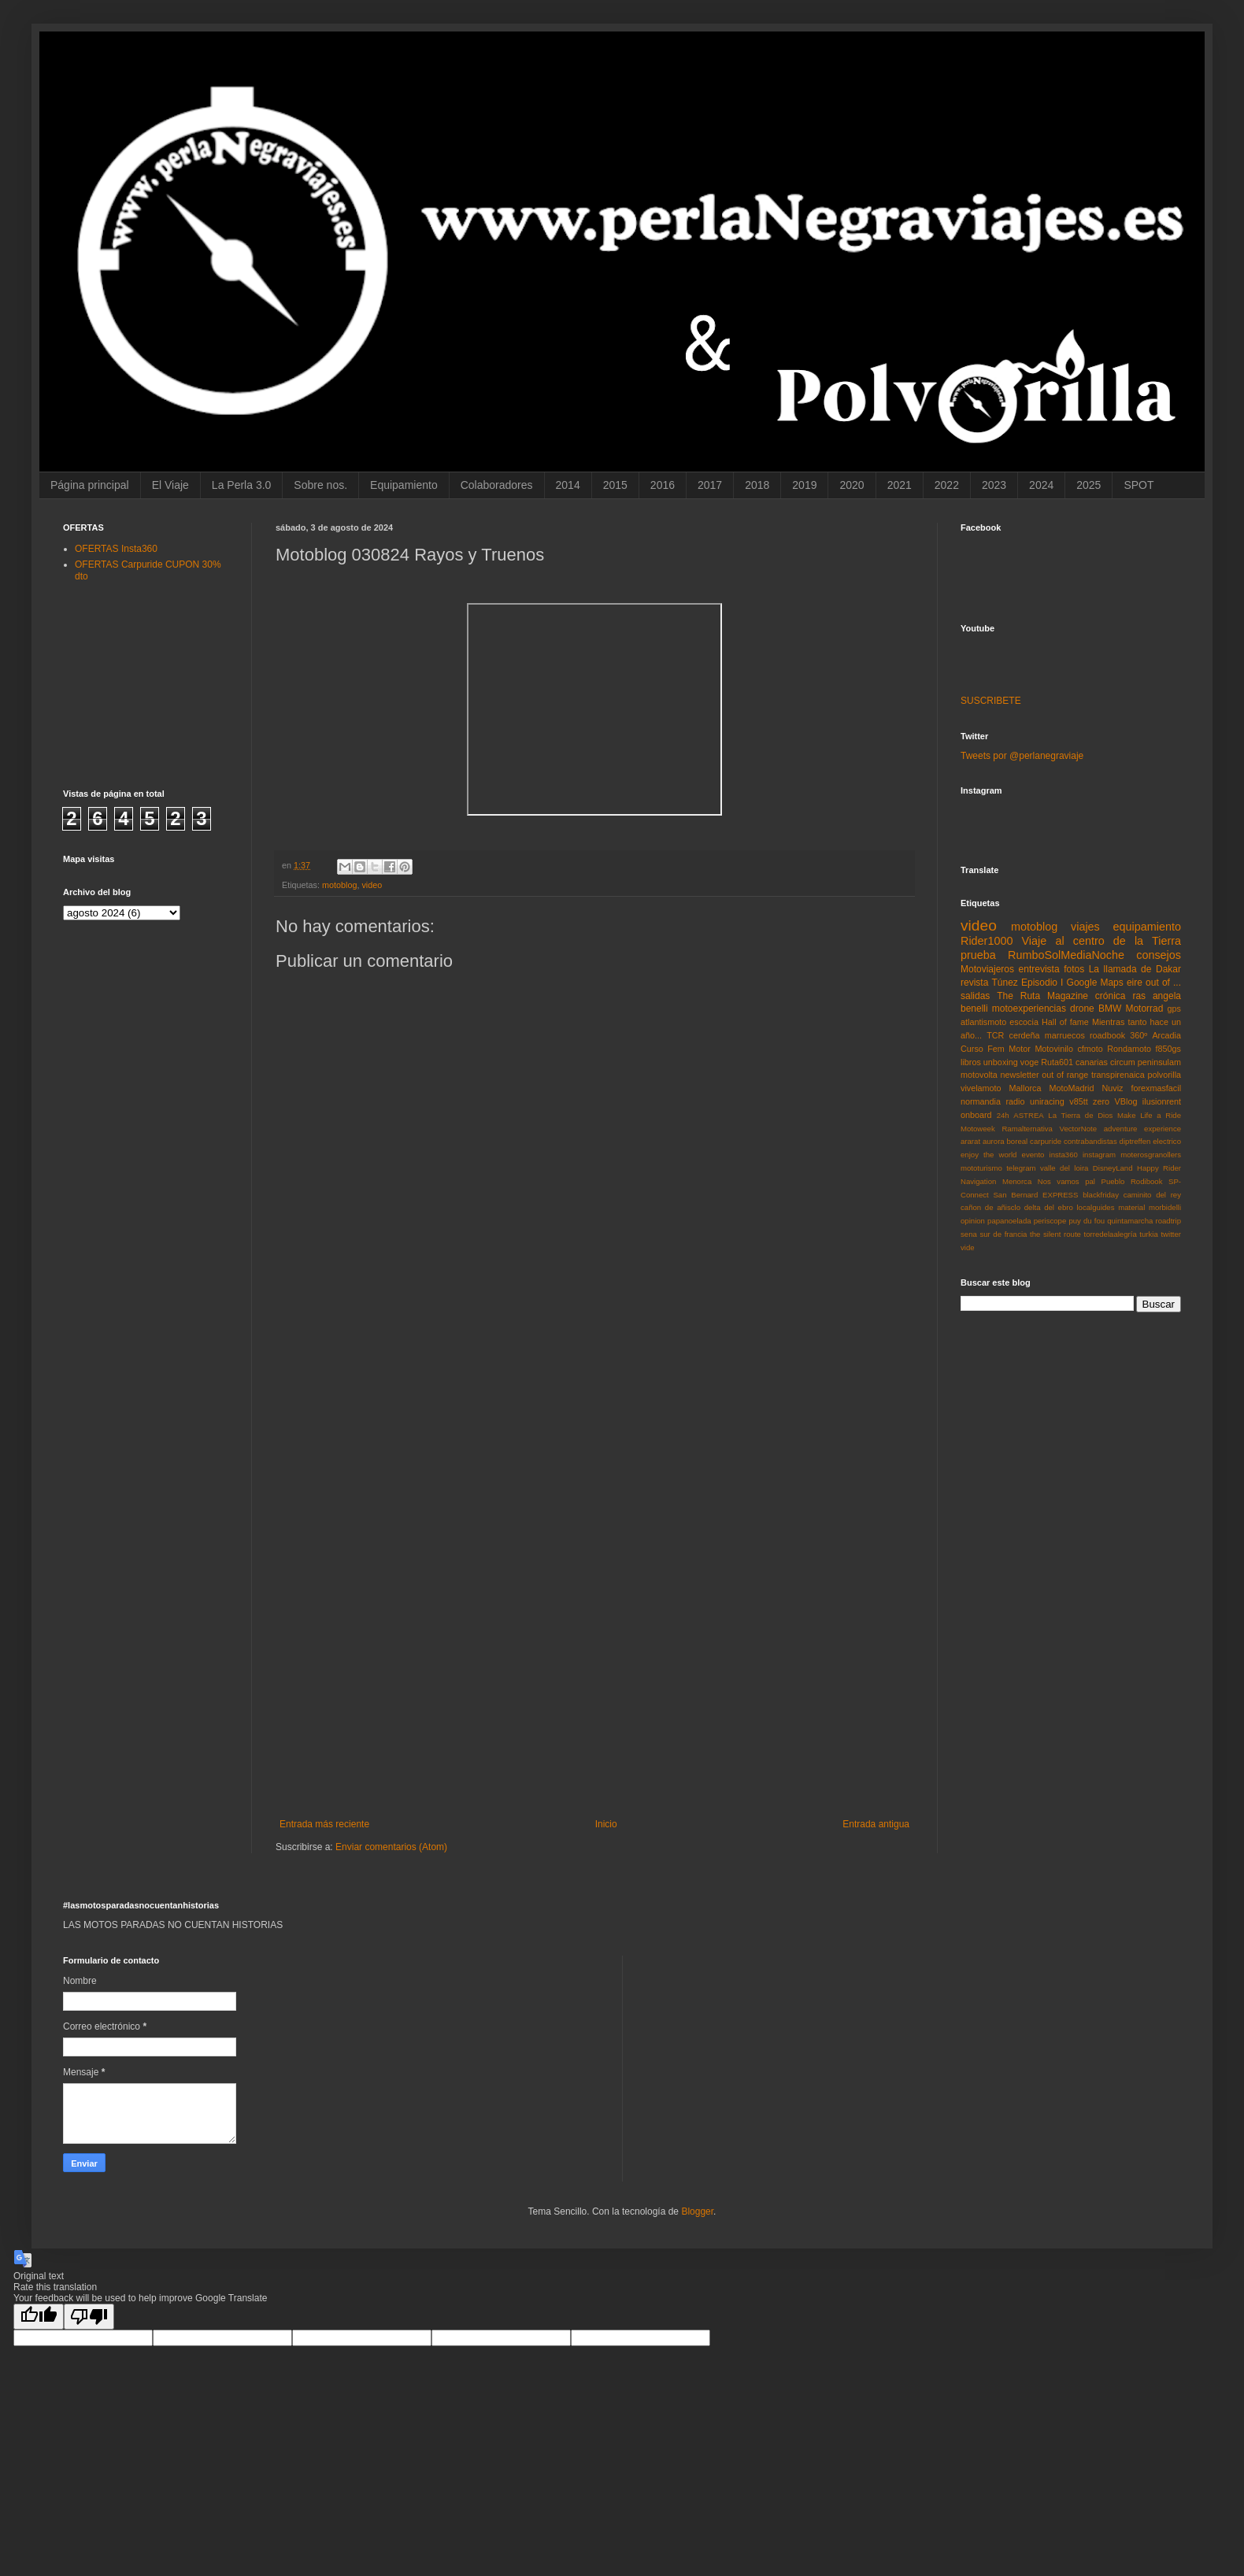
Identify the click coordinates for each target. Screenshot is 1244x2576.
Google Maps (1095, 982)
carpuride (1045, 1141)
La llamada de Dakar (1135, 969)
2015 (615, 485)
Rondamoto (1129, 1048)
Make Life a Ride (1149, 1115)
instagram (1099, 1154)
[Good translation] (38, 2317)
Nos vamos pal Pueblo (1081, 1181)
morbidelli (1165, 1207)
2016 (662, 485)
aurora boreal (1005, 1141)
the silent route (1055, 1234)
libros (971, 1062)
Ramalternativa (1027, 1128)
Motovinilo (1054, 1048)
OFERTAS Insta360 (116, 548)
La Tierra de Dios (1080, 1115)
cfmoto (1089, 1048)
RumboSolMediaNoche (1066, 955)
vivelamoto (981, 1088)
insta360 (1064, 1154)
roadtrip (1168, 1220)
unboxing (1000, 1062)
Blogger (697, 2211)
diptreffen (1135, 1141)
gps (1174, 1008)
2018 (757, 485)
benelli (974, 1008)
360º (1138, 1035)
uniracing (1047, 1101)
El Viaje (170, 485)
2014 (568, 485)
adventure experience (1142, 1128)
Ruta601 (1057, 1062)
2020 (851, 485)
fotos (1074, 969)
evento (1033, 1154)
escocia (1024, 1022)
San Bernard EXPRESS (1035, 1194)
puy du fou (1086, 1220)
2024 (1041, 485)
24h (1003, 1115)
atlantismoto (983, 1022)
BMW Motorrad (1131, 1008)
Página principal (89, 485)
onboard (976, 1115)
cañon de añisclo (990, 1207)
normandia (981, 1101)
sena (969, 1234)
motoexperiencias (1029, 1008)
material (1131, 1207)
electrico (1167, 1141)
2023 (994, 485)
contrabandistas (1090, 1141)
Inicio (606, 1824)
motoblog (339, 885)
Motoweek (978, 1128)
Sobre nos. (320, 485)
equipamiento (1147, 926)
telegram (1020, 1168)
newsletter (1019, 1074)
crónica (1110, 995)
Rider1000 (987, 941)
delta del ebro (1048, 1207)
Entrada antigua (875, 1824)
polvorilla (1164, 1074)
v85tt (1078, 1101)
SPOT (1138, 485)
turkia (1148, 1234)
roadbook (1107, 1035)
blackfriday (1101, 1194)
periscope (1050, 1220)
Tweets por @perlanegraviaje (1022, 755)
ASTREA (1028, 1115)
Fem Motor (1009, 1048)
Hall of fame (1065, 1022)
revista (974, 982)
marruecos (1065, 1035)
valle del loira (1064, 1168)
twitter (1171, 1234)
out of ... (1163, 982)
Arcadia (1166, 1035)
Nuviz (1112, 1088)
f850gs (1168, 1048)
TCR (995, 1035)
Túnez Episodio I (1027, 982)
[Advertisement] (595, 1563)
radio (1014, 1101)
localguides (1095, 1207)
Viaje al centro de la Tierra (1101, 941)
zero (1101, 1101)
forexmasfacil (1156, 1088)
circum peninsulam (1145, 1062)
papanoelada (1009, 1220)
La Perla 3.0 (242, 485)
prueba (978, 955)
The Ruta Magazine (1042, 995)
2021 (899, 485)
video (371, 885)
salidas (975, 995)
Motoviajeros (987, 969)
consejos (1158, 955)
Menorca (1016, 1181)
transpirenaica (1118, 1074)
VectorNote (1078, 1128)
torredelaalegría (1110, 1234)
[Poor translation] (89, 2317)
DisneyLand (1113, 1168)
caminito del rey (1152, 1194)
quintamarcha (1130, 1220)
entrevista (1039, 969)
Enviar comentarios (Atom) (391, 1846)
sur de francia (1003, 1234)
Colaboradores (497, 485)
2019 (804, 485)
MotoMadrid (1071, 1088)
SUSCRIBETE (991, 700)
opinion (973, 1220)
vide (968, 1247)
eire (1134, 982)
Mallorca (1025, 1088)
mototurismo (981, 1168)
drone (1082, 1008)
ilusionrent (1161, 1101)
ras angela (1156, 995)
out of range (1065, 1074)
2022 (947, 485)
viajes (1085, 926)
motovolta (979, 1074)
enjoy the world (988, 1154)
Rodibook (1147, 1181)
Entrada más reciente (324, 1824)
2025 (1088, 485)
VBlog (1126, 1101)
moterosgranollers (1150, 1154)
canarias (1092, 1062)
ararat (970, 1141)
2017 (710, 485)
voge (1029, 1062)
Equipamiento (404, 485)
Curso (972, 1048)
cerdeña (1024, 1035)
